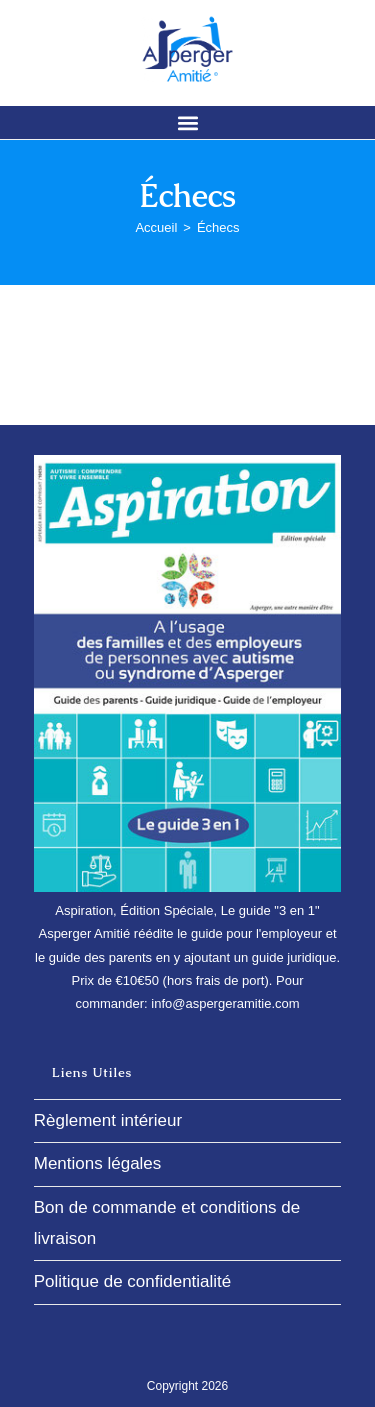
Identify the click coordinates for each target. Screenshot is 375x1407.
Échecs (218, 227)
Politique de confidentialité (133, 1281)
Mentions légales (98, 1163)
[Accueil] (156, 227)
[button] (187, 122)
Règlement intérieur (108, 1120)
